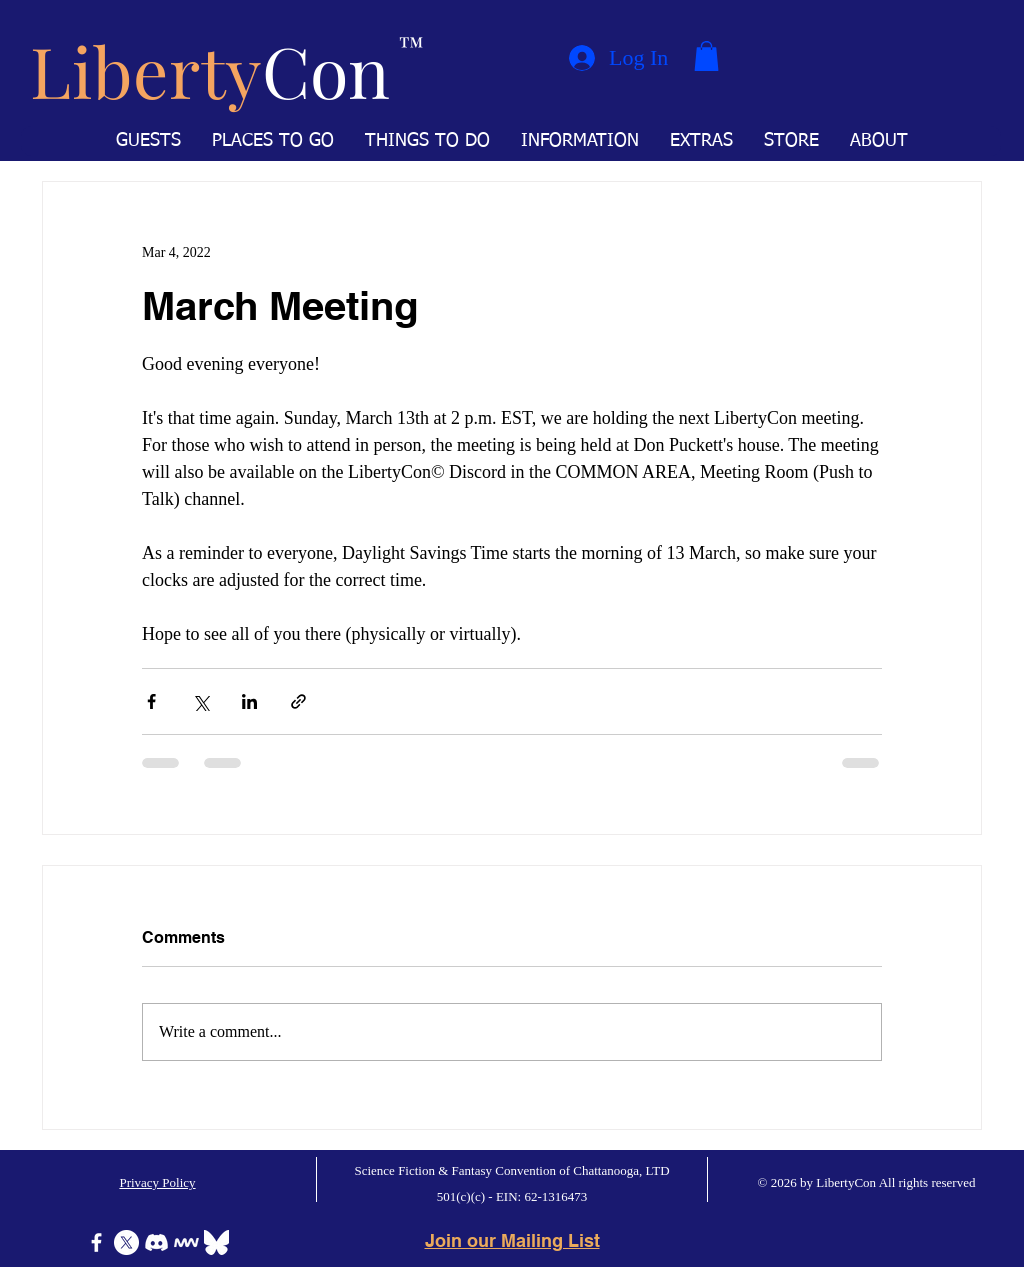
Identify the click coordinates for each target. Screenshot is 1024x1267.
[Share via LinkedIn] (249, 701)
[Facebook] (96, 1242)
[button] (706, 56)
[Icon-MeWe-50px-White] (186, 1242)
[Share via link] (298, 701)
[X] (126, 1242)
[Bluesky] (216, 1242)
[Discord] (156, 1242)
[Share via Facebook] (151, 701)
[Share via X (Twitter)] (200, 701)
